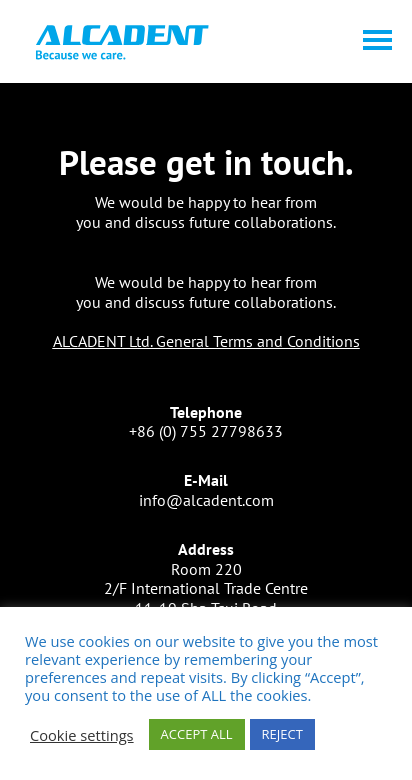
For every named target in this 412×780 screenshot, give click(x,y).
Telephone (206, 412)
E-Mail (206, 480)
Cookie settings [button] (82, 735)
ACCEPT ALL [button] (197, 734)
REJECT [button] (282, 734)
